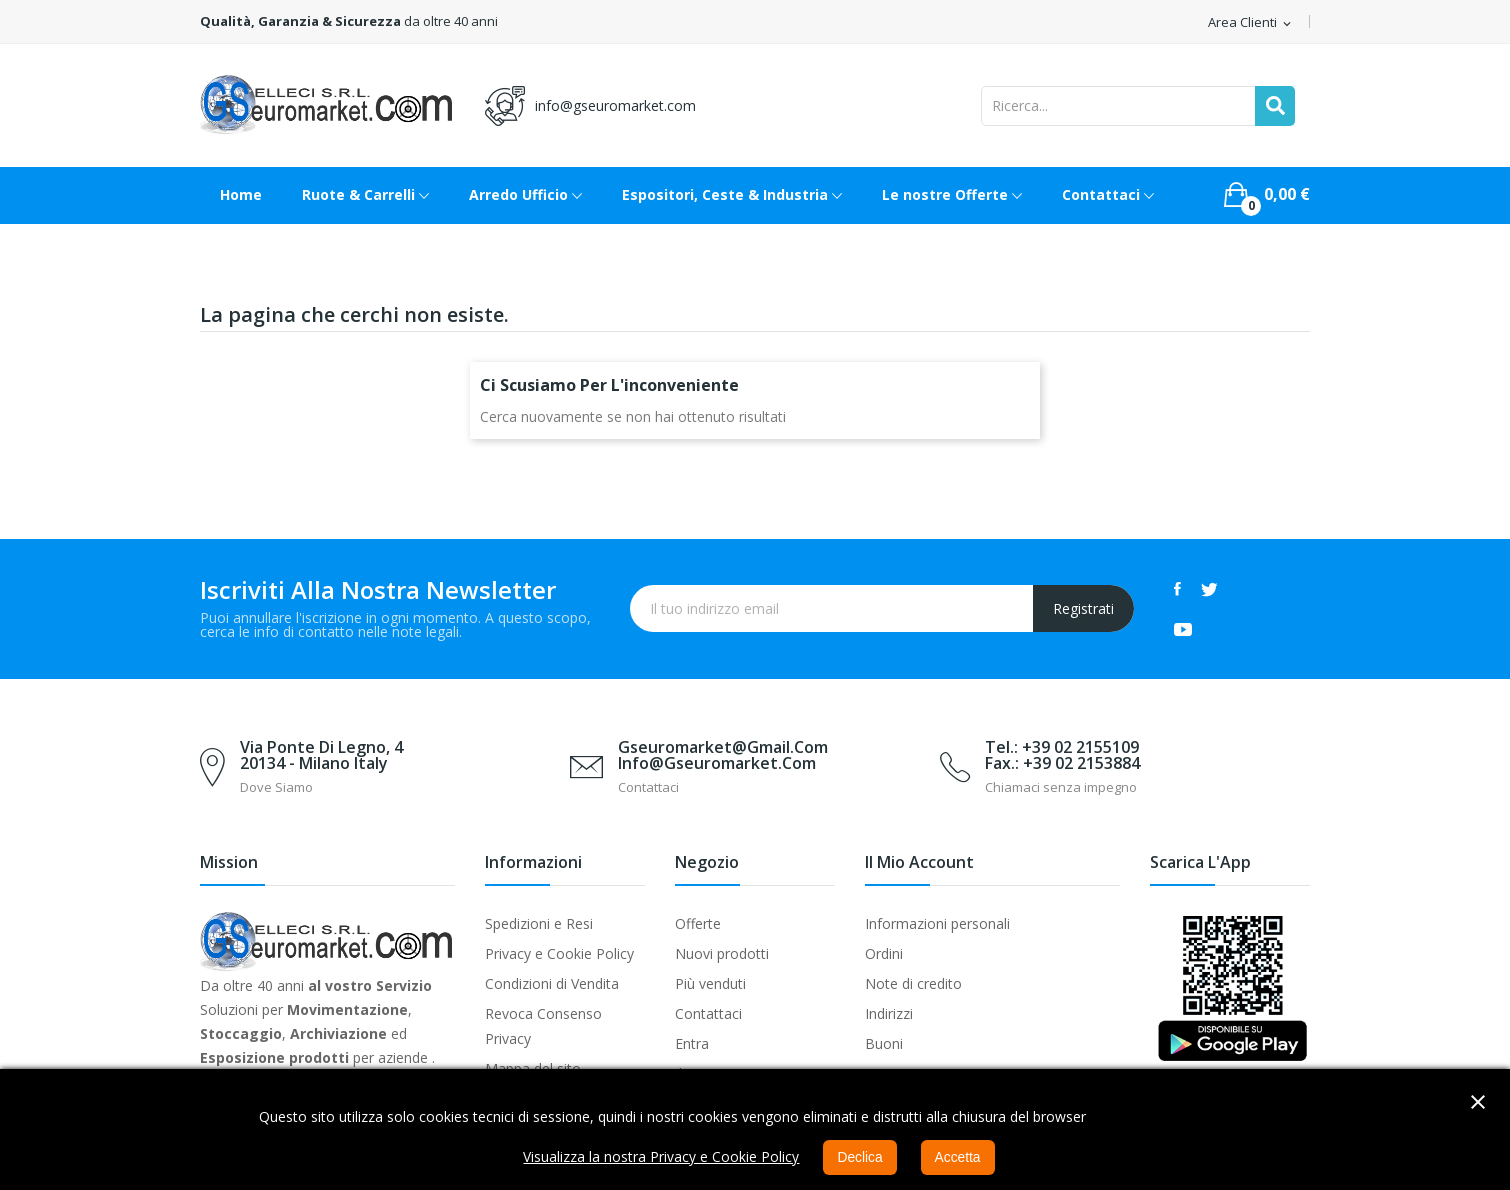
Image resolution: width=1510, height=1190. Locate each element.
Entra (692, 1043)
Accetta (958, 1158)
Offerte (698, 923)
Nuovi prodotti (722, 953)
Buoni (884, 1043)
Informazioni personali (937, 923)
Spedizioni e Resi (539, 923)
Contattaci (708, 1013)
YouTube (1183, 629)
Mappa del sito (533, 1068)
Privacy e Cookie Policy (559, 953)
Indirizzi (889, 1013)
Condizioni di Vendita (552, 983)
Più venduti (710, 983)
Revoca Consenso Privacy (543, 1026)
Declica (860, 1158)
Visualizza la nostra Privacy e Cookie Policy (661, 1157)
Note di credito (913, 983)
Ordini (884, 953)
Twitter (1209, 589)
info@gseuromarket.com (615, 105)
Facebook (1177, 589)
